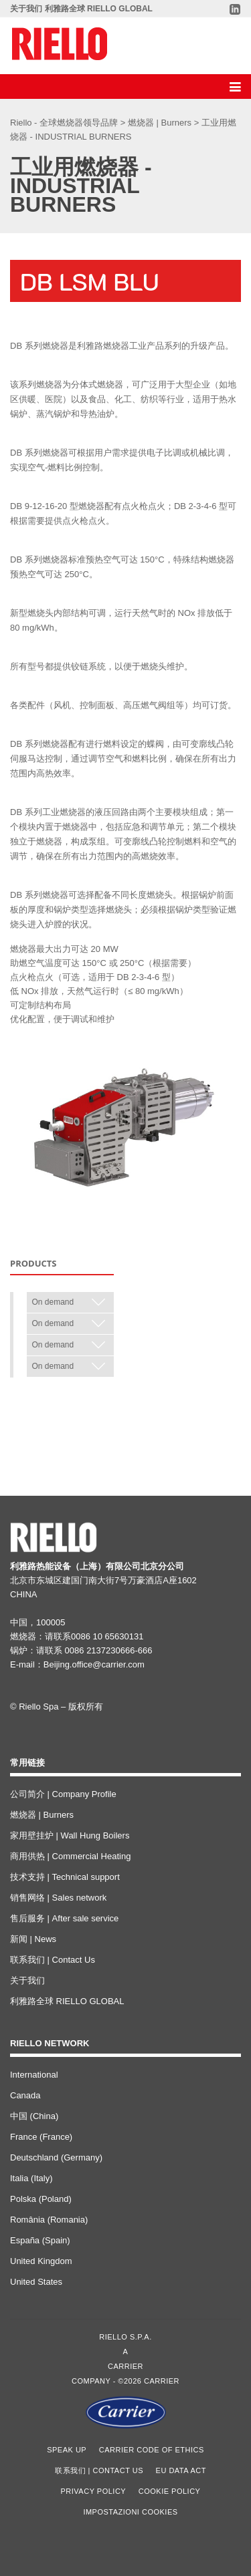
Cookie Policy (170, 2491)
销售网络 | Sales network (58, 1898)
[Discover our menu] (233, 86)
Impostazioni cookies (130, 2512)
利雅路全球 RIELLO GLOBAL (99, 8)
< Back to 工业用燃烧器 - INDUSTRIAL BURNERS (107, 1404)
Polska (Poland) (41, 2199)
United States (36, 2282)
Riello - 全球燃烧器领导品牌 (65, 123)
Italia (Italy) (31, 2178)
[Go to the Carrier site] (125, 2412)
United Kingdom (41, 2261)
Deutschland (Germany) (56, 2157)
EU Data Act (181, 2470)
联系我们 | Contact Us (52, 1960)
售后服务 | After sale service (64, 1918)
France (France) (41, 2137)
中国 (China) (34, 2116)
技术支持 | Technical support (65, 1877)
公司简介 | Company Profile (63, 1794)
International (34, 2075)
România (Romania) (49, 2220)
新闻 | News (33, 1939)
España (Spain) (40, 2240)
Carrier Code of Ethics (151, 2450)
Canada (25, 2095)
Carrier (125, 2366)
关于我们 (26, 8)
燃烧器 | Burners (161, 123)
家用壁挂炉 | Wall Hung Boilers (69, 1835)
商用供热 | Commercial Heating (70, 1856)
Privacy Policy (94, 2491)
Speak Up (66, 2450)
